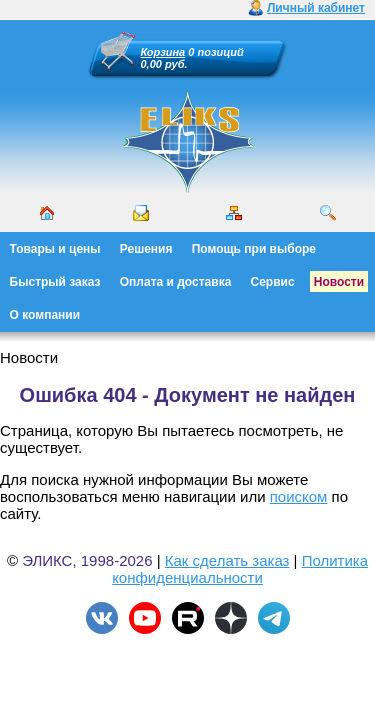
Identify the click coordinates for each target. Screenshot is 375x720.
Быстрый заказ (55, 282)
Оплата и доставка (176, 282)
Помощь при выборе (254, 249)
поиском (299, 496)
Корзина (163, 52)
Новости (339, 282)
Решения (146, 249)
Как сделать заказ (227, 560)
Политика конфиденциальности (240, 569)
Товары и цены (55, 249)
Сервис (273, 282)
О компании (45, 315)
